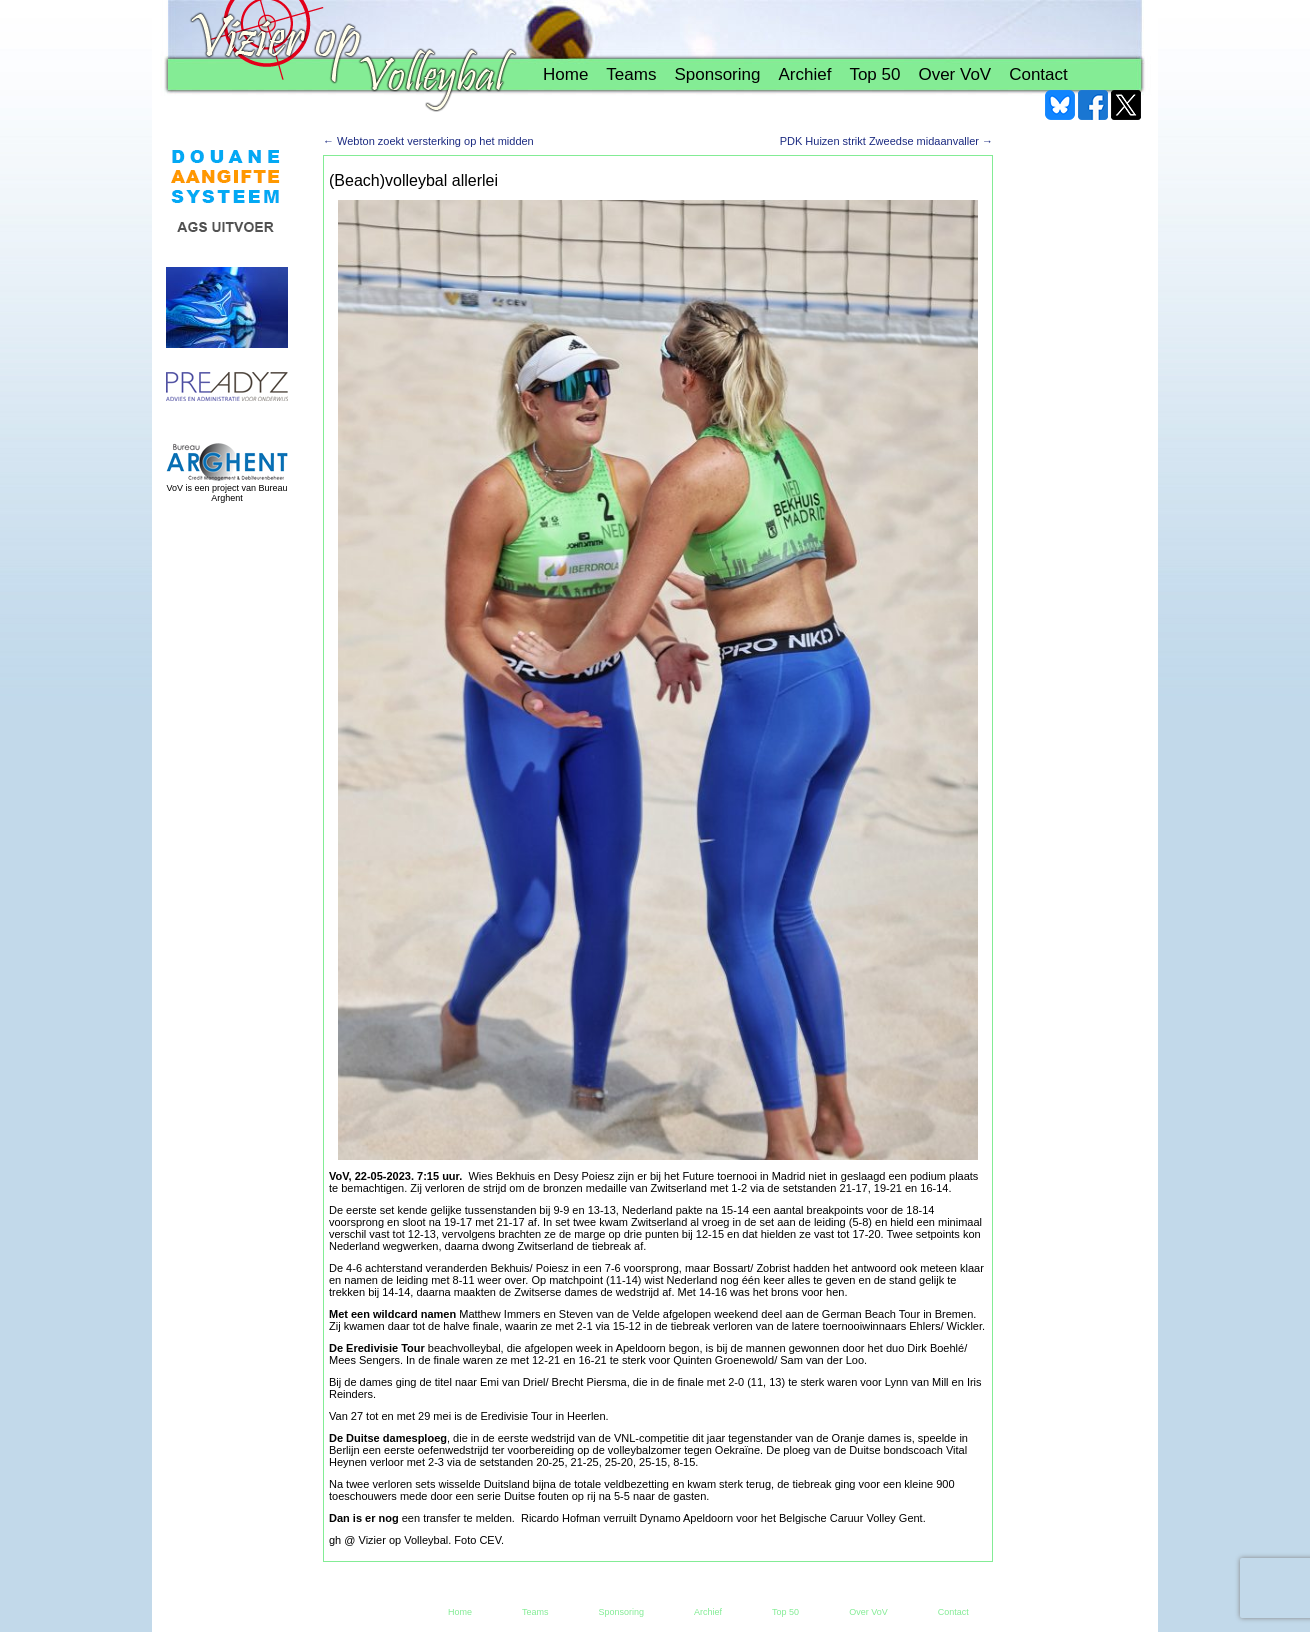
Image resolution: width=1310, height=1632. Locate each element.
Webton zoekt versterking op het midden (428, 141)
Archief (804, 74)
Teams (631, 74)
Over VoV (954, 74)
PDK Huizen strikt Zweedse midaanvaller (886, 141)
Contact (1038, 74)
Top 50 (874, 74)
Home (565, 74)
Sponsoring (717, 74)
